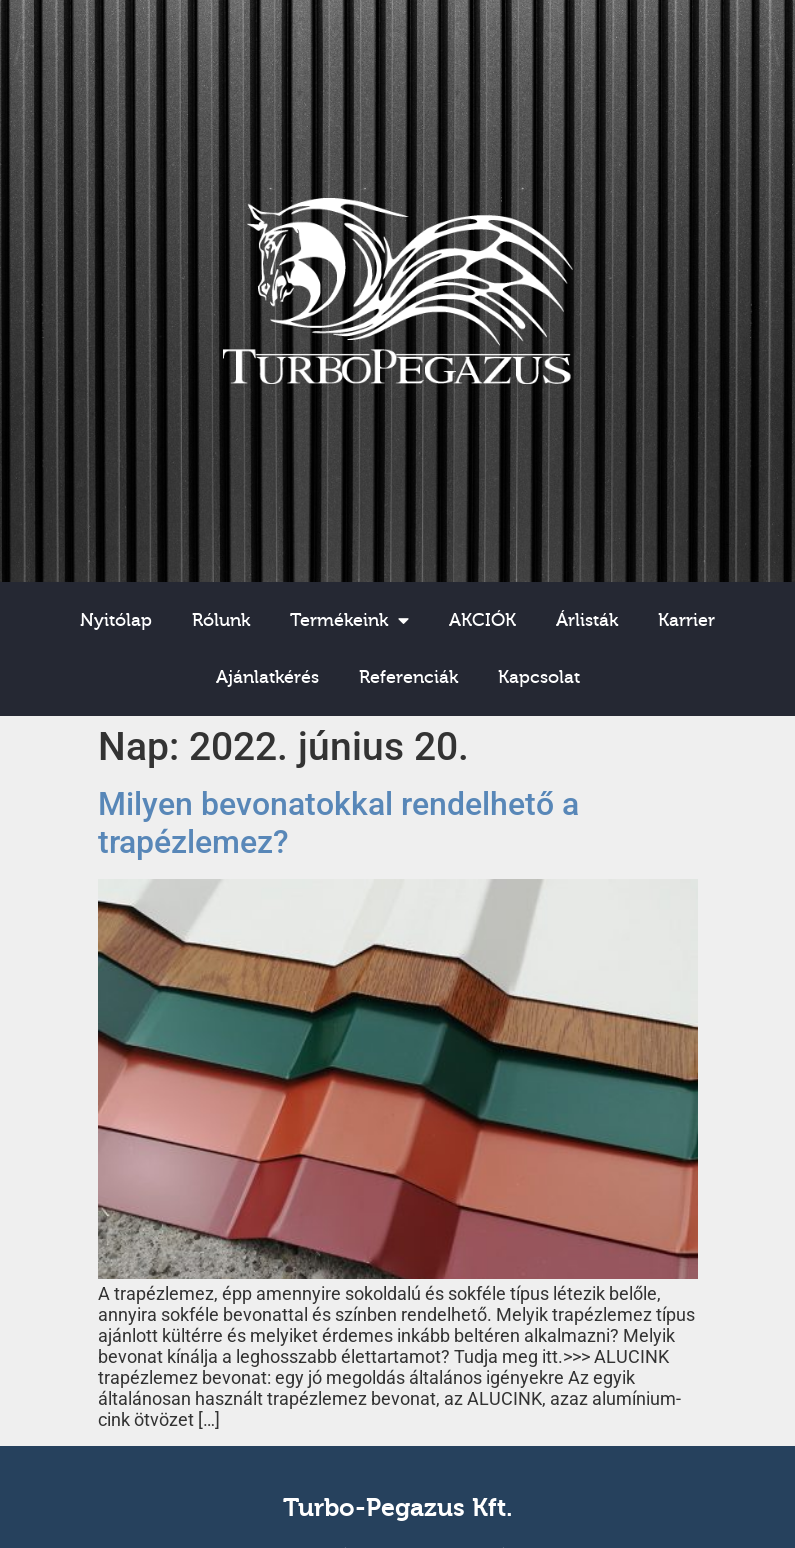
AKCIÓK (482, 620)
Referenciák (408, 677)
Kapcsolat (539, 677)
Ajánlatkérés (267, 677)
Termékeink (349, 621)
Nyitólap (116, 620)
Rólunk (221, 620)
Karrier (686, 620)
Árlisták (587, 620)
